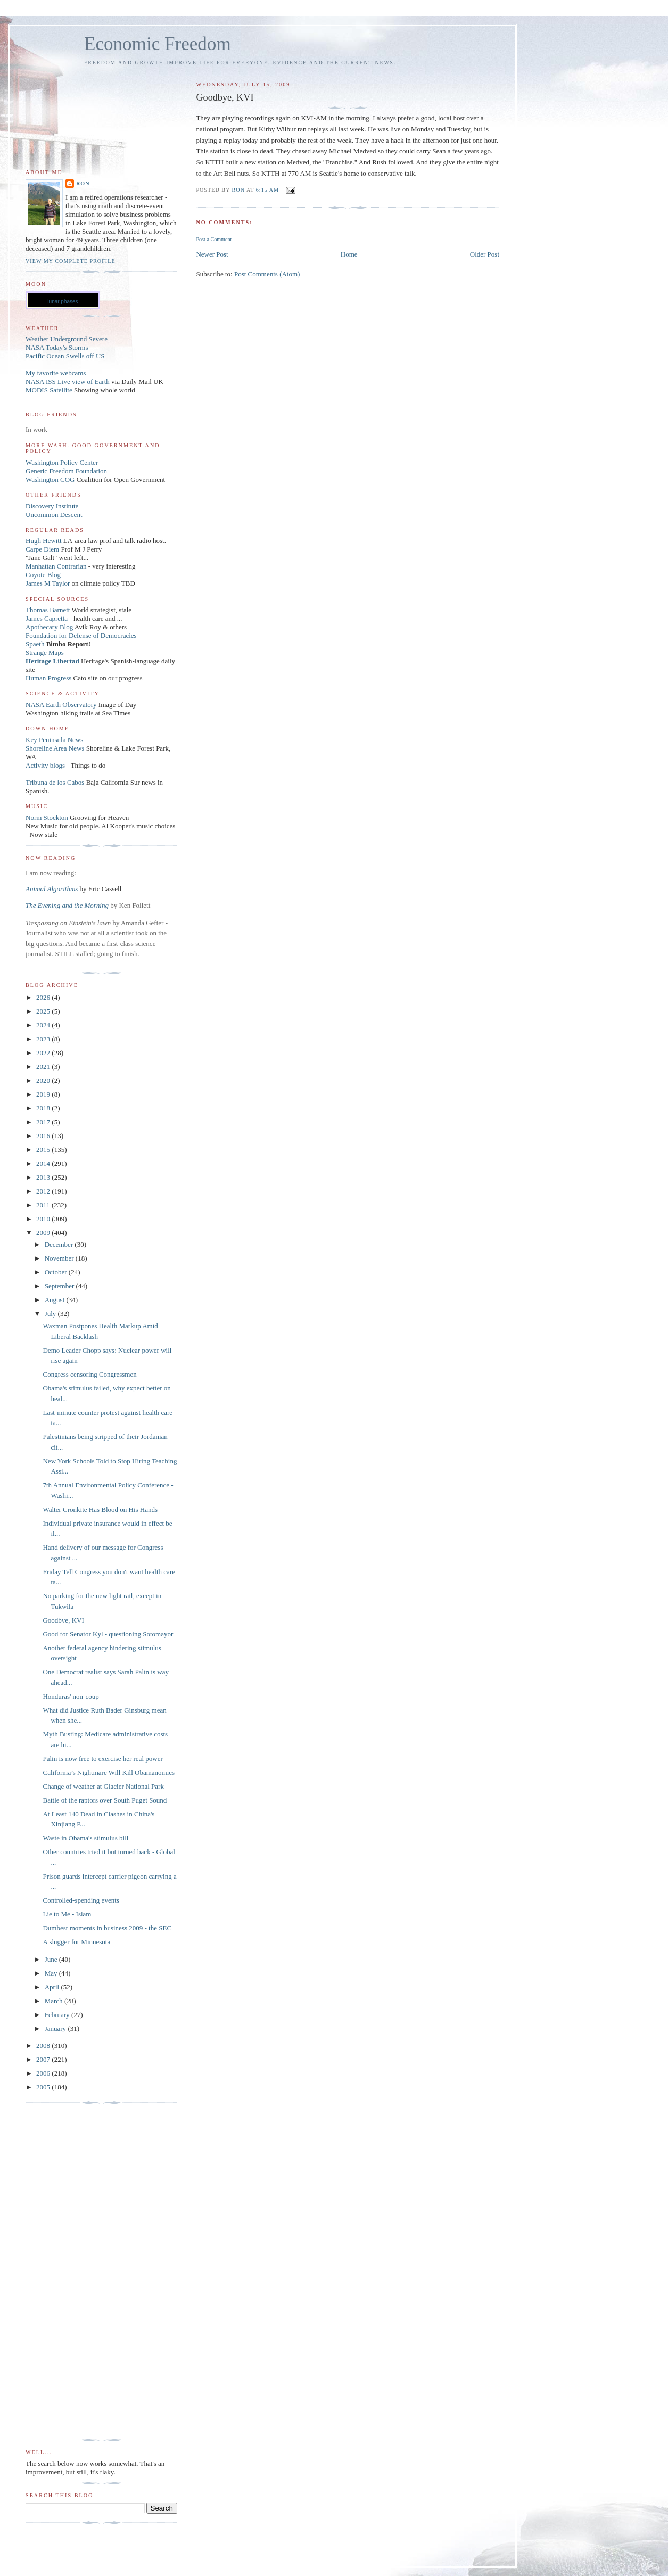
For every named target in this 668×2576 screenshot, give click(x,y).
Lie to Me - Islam (67, 1914)
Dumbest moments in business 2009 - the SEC (107, 1928)
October (57, 1272)
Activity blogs (45, 765)
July (51, 1314)
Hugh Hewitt (44, 541)
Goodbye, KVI (63, 1620)
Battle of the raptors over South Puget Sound (105, 1800)
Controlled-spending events (81, 1900)
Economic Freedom (157, 44)
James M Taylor (49, 583)
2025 (44, 1011)
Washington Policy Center (62, 462)
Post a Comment (214, 239)
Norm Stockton (47, 817)
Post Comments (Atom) (267, 274)
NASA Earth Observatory (61, 705)
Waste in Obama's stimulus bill (85, 1838)
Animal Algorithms (53, 889)
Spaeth (35, 644)
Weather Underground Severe (67, 339)
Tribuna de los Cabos (55, 782)
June (52, 1959)
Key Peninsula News (54, 740)
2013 (44, 1177)
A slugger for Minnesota (76, 1942)
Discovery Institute (52, 506)
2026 (44, 997)
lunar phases (62, 301)
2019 (44, 1094)
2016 (44, 1136)
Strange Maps (45, 652)
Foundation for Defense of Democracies (81, 635)
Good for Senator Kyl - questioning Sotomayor (108, 1634)
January (56, 2028)
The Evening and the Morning (68, 905)
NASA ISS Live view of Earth (68, 381)
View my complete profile (71, 261)
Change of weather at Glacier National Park (103, 1786)
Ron (83, 183)
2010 (44, 1219)
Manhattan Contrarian (56, 566)
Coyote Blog (43, 575)
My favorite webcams (56, 373)
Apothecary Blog (50, 627)
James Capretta (47, 618)
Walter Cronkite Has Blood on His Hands (100, 1509)
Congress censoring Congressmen (89, 1374)
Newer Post (212, 254)
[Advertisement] (68, 2271)
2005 (44, 2087)
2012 (44, 1191)
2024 (44, 1025)
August (56, 1300)
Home (349, 254)
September (60, 1286)
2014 (44, 1163)
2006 (44, 2073)
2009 (44, 1233)
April (53, 1987)
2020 (44, 1080)
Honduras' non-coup (70, 1696)
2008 (44, 2046)
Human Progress (48, 678)
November (60, 1258)
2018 (44, 1108)
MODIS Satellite (49, 390)
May (52, 1973)
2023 (44, 1039)
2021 (44, 1067)
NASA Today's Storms (57, 347)
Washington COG (50, 479)
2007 (44, 2059)
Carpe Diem (42, 549)
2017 (44, 1122)
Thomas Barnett (48, 610)
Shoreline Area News (55, 748)
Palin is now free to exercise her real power (102, 1759)
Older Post (484, 254)
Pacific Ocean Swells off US (65, 356)
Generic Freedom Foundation (66, 471)
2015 (44, 1150)
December (60, 1244)
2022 (44, 1053)
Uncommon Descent (54, 515)
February (58, 2015)
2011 (44, 1205)
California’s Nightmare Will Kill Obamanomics (109, 1772)
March (54, 2001)
